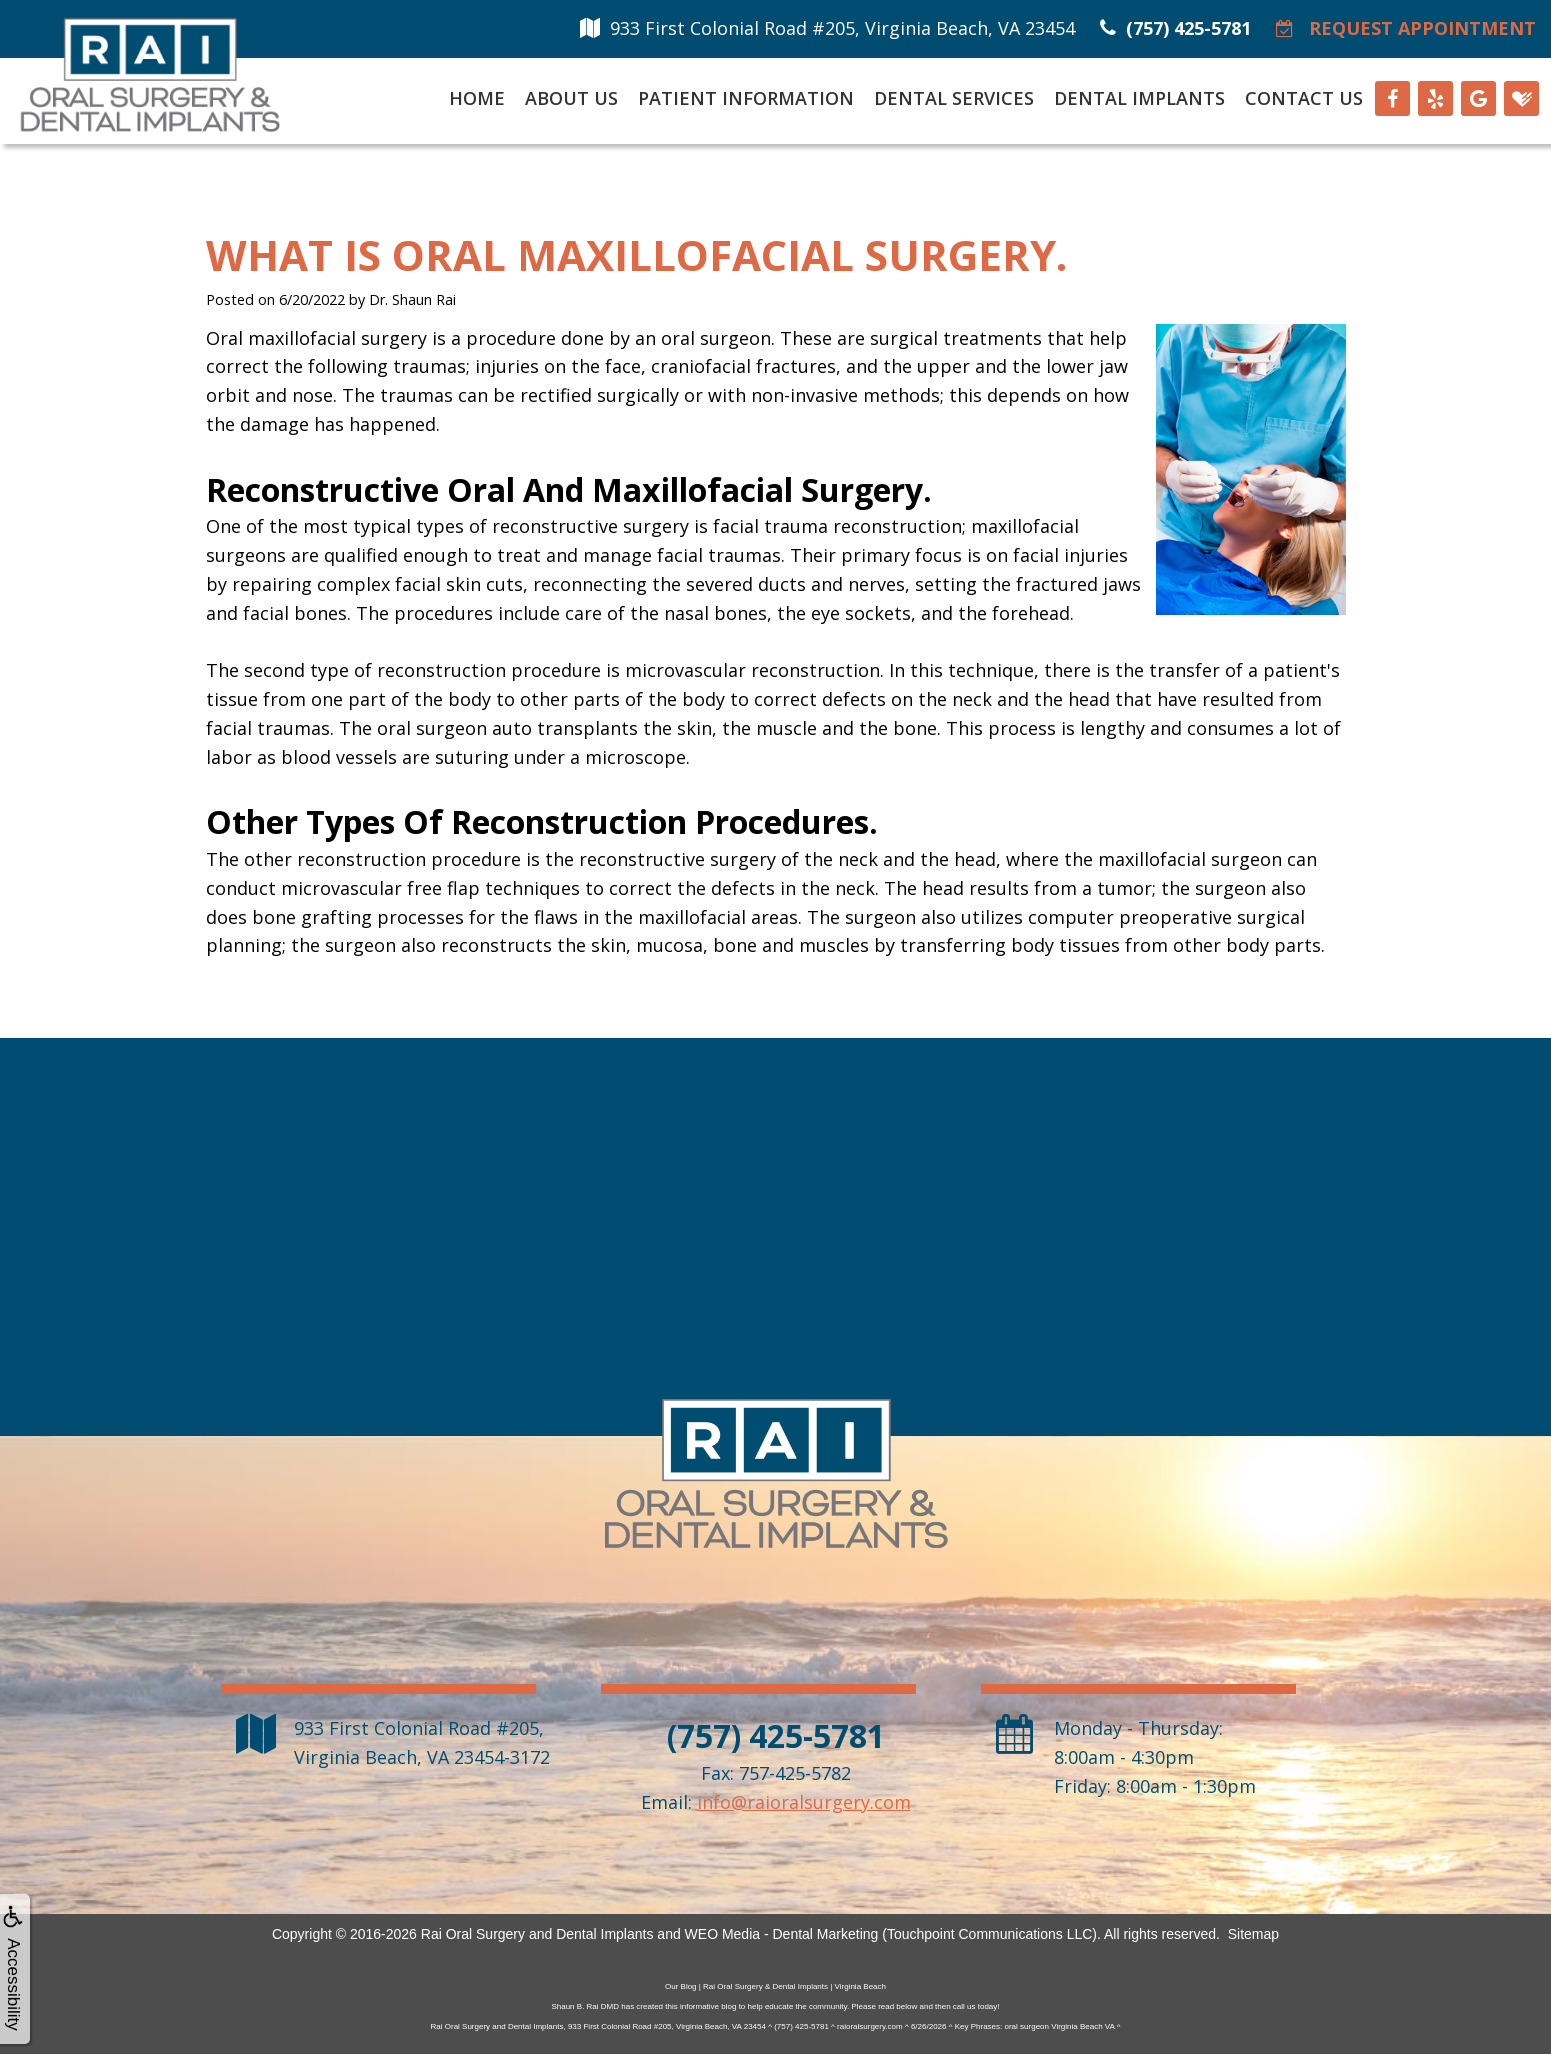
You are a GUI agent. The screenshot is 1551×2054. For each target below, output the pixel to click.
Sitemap (1253, 1934)
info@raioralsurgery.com (804, 1802)
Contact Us (1304, 98)
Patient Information (746, 98)
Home (477, 98)
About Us (571, 98)
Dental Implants (1139, 98)
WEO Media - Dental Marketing (782, 1934)
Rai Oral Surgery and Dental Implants (537, 1934)
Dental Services (954, 98)
